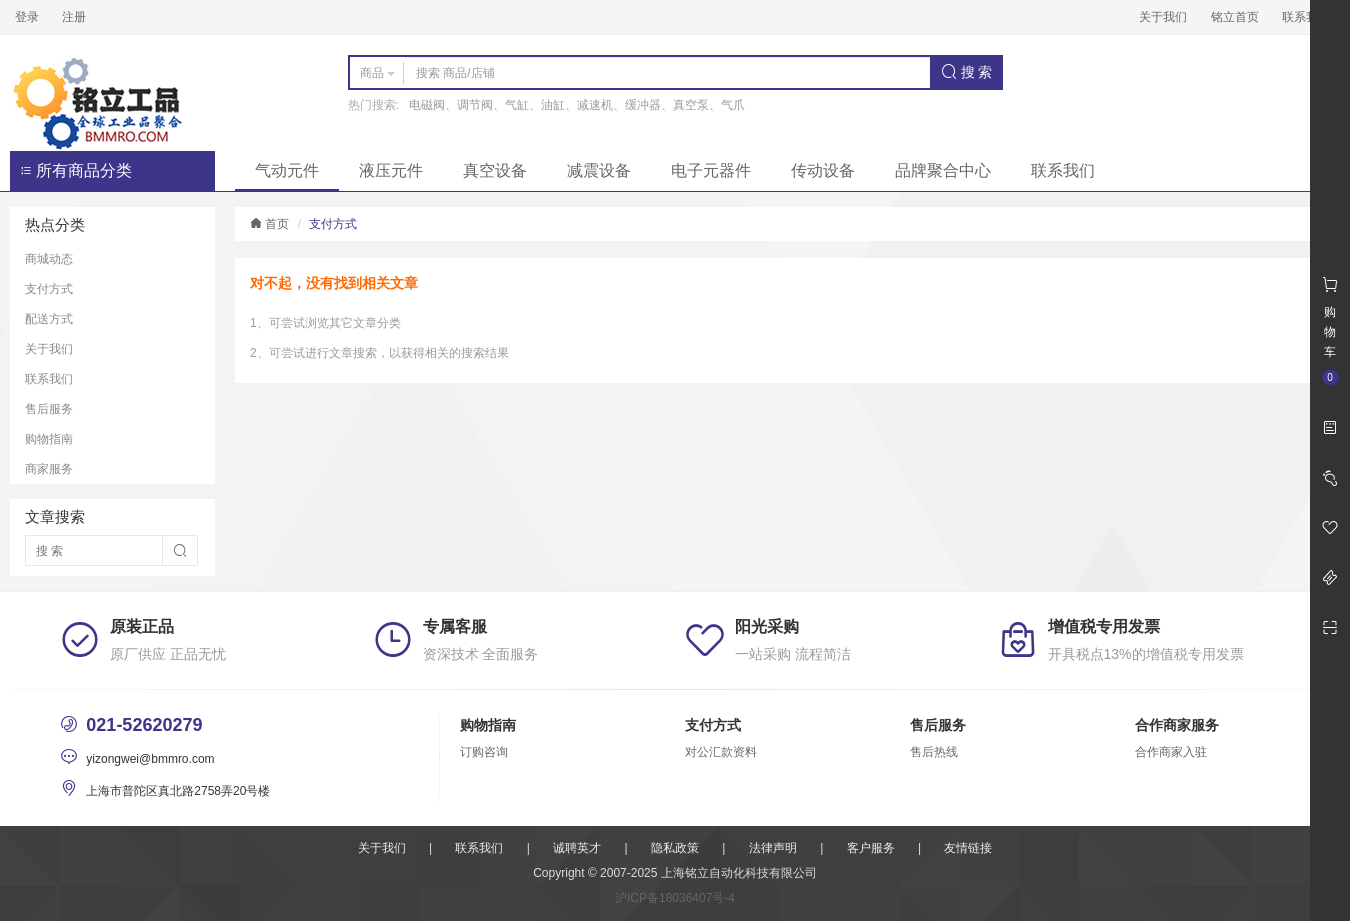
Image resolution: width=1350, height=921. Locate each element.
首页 (269, 224)
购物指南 (49, 439)
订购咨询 (484, 752)
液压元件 (391, 170)
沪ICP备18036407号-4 (675, 898)
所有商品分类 (76, 170)
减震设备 (599, 170)
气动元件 (287, 170)
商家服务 (49, 469)
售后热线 (934, 752)
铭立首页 (1235, 17)
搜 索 (967, 72)
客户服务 (871, 848)
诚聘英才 (577, 848)
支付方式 (49, 289)
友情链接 (968, 848)
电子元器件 (711, 170)
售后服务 (49, 409)
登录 (27, 17)
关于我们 (1163, 17)
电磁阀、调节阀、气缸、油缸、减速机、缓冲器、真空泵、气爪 (577, 105)
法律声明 (773, 848)
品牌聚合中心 (943, 170)
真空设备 (495, 170)
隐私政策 (675, 848)
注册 (74, 17)
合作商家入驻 (1171, 752)
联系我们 (1306, 17)
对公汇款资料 (721, 752)
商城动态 (49, 259)
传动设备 (823, 170)
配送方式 (49, 319)
